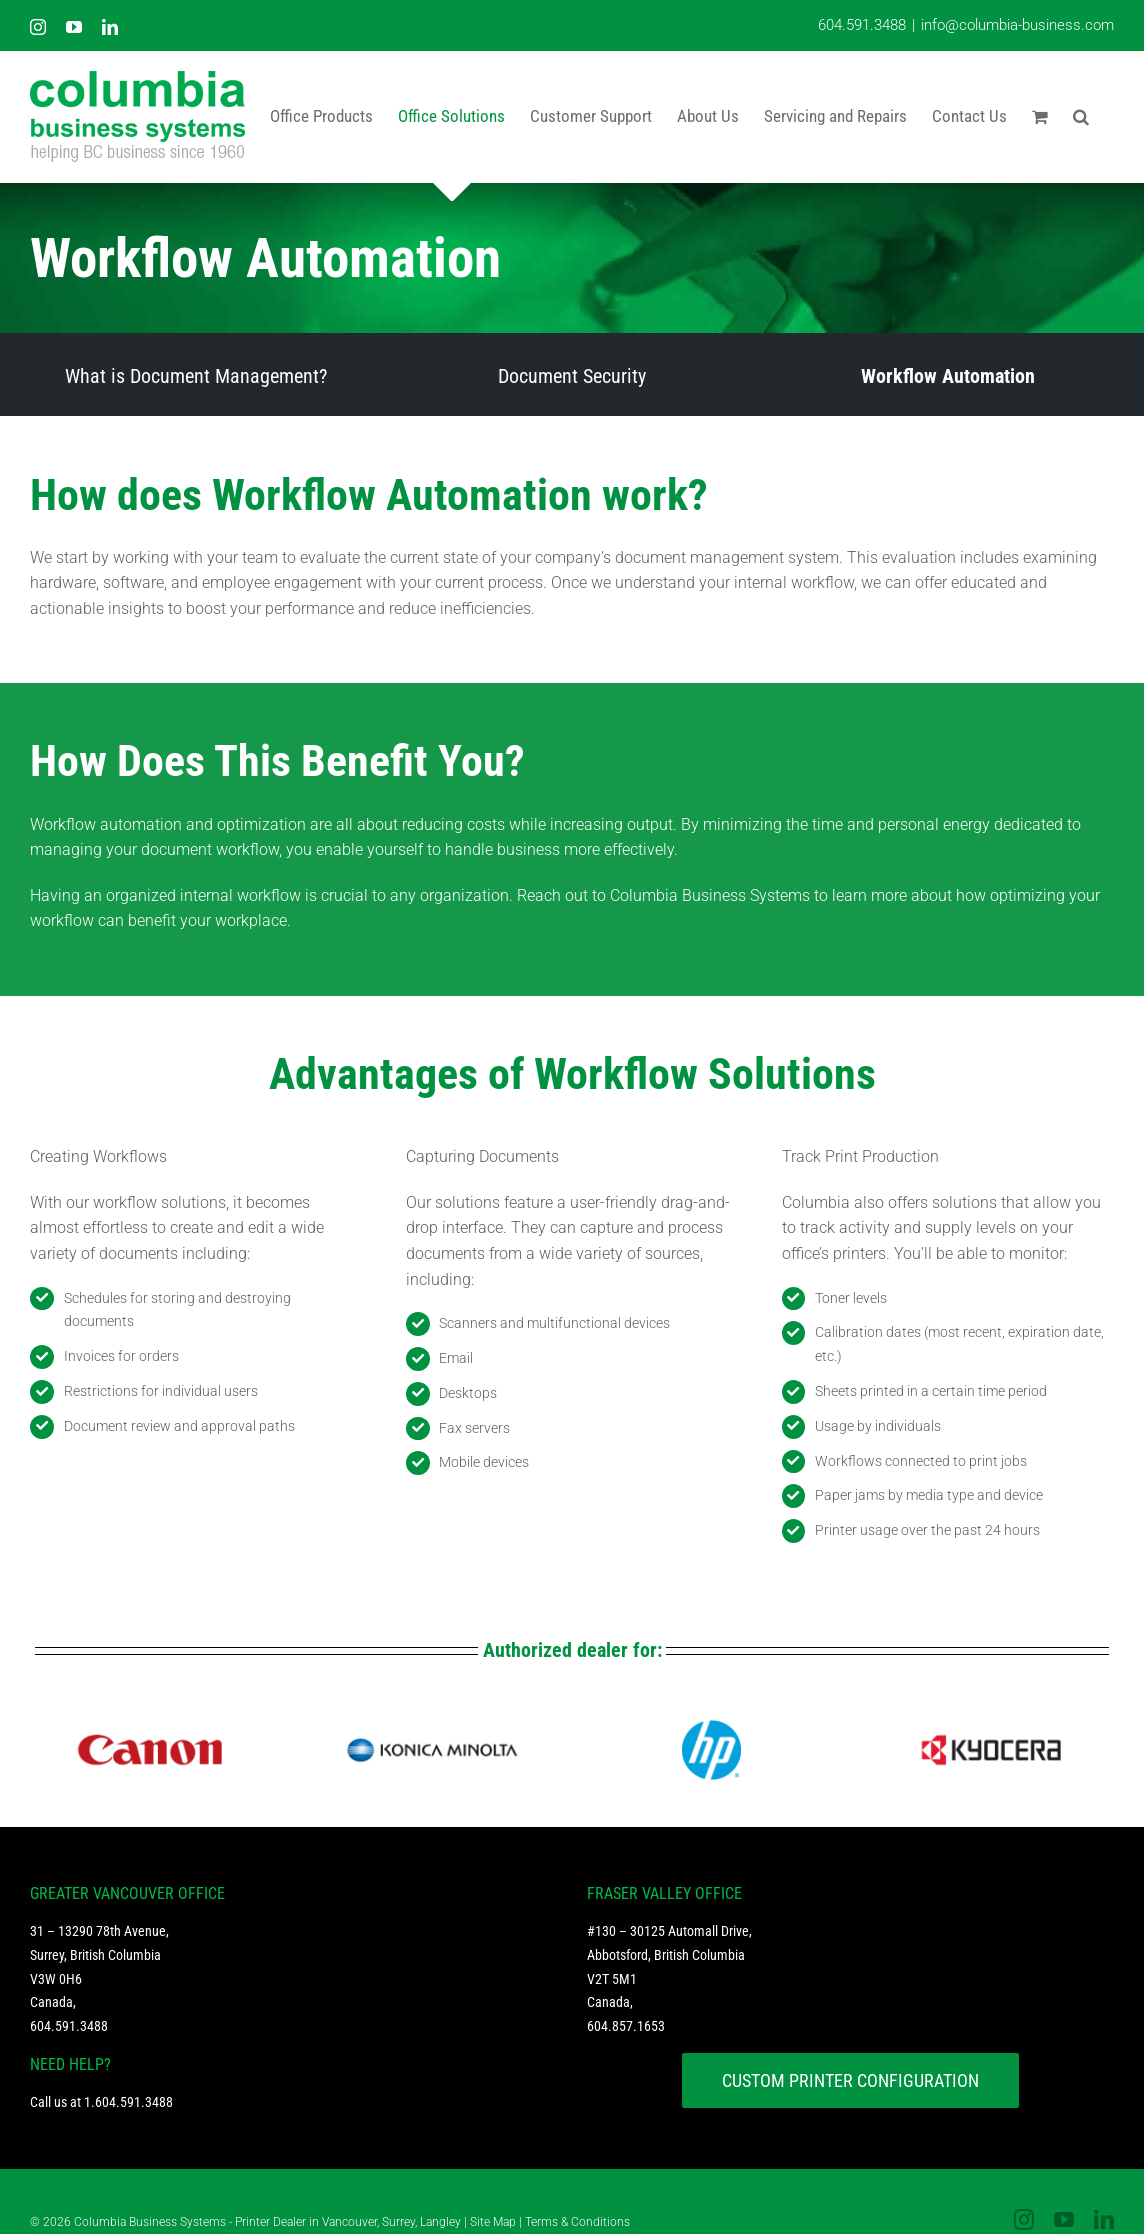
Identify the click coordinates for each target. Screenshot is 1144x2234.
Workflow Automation (948, 376)
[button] (1081, 116)
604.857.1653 (626, 2026)
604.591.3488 (862, 25)
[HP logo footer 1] (711, 1720)
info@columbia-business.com (1017, 25)
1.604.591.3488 (128, 2102)
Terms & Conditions (577, 2222)
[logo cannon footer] (153, 1720)
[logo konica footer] (432, 1720)
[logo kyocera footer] (991, 1720)
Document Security (572, 376)
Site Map (493, 2222)
